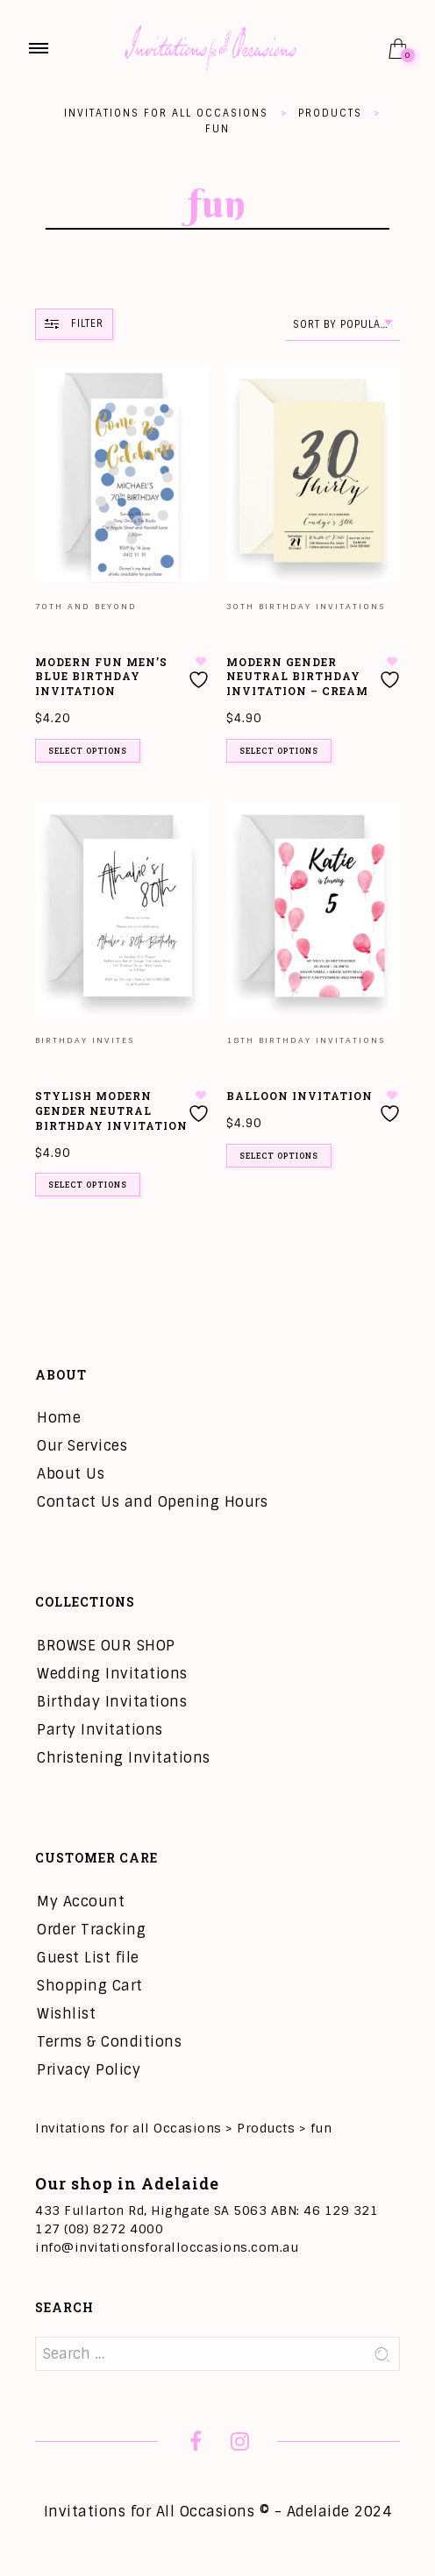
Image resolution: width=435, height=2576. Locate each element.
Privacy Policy (88, 2070)
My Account (81, 1901)
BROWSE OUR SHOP (106, 1645)
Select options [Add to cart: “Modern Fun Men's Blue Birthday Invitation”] (87, 751)
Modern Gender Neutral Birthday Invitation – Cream (297, 677)
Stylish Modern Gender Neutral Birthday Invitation (111, 1110)
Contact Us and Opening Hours (152, 1502)
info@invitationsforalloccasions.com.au (166, 2247)
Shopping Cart (90, 1985)
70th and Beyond (86, 606)
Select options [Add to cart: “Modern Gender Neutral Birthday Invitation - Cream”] (278, 751)
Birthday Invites (84, 1040)
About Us (70, 1474)
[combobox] (343, 325)
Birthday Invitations (112, 1701)
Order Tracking (91, 1929)
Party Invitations (100, 1730)
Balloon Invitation (299, 1096)
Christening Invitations (123, 1758)
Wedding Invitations (112, 1673)
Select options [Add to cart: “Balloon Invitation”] (278, 1155)
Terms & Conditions (109, 2042)
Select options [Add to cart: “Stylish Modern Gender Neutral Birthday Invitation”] (87, 1184)
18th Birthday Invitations (305, 1040)
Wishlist (66, 2014)
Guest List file (88, 1957)
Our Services (82, 1446)
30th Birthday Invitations (305, 606)
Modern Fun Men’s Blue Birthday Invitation (101, 677)
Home (59, 1418)
